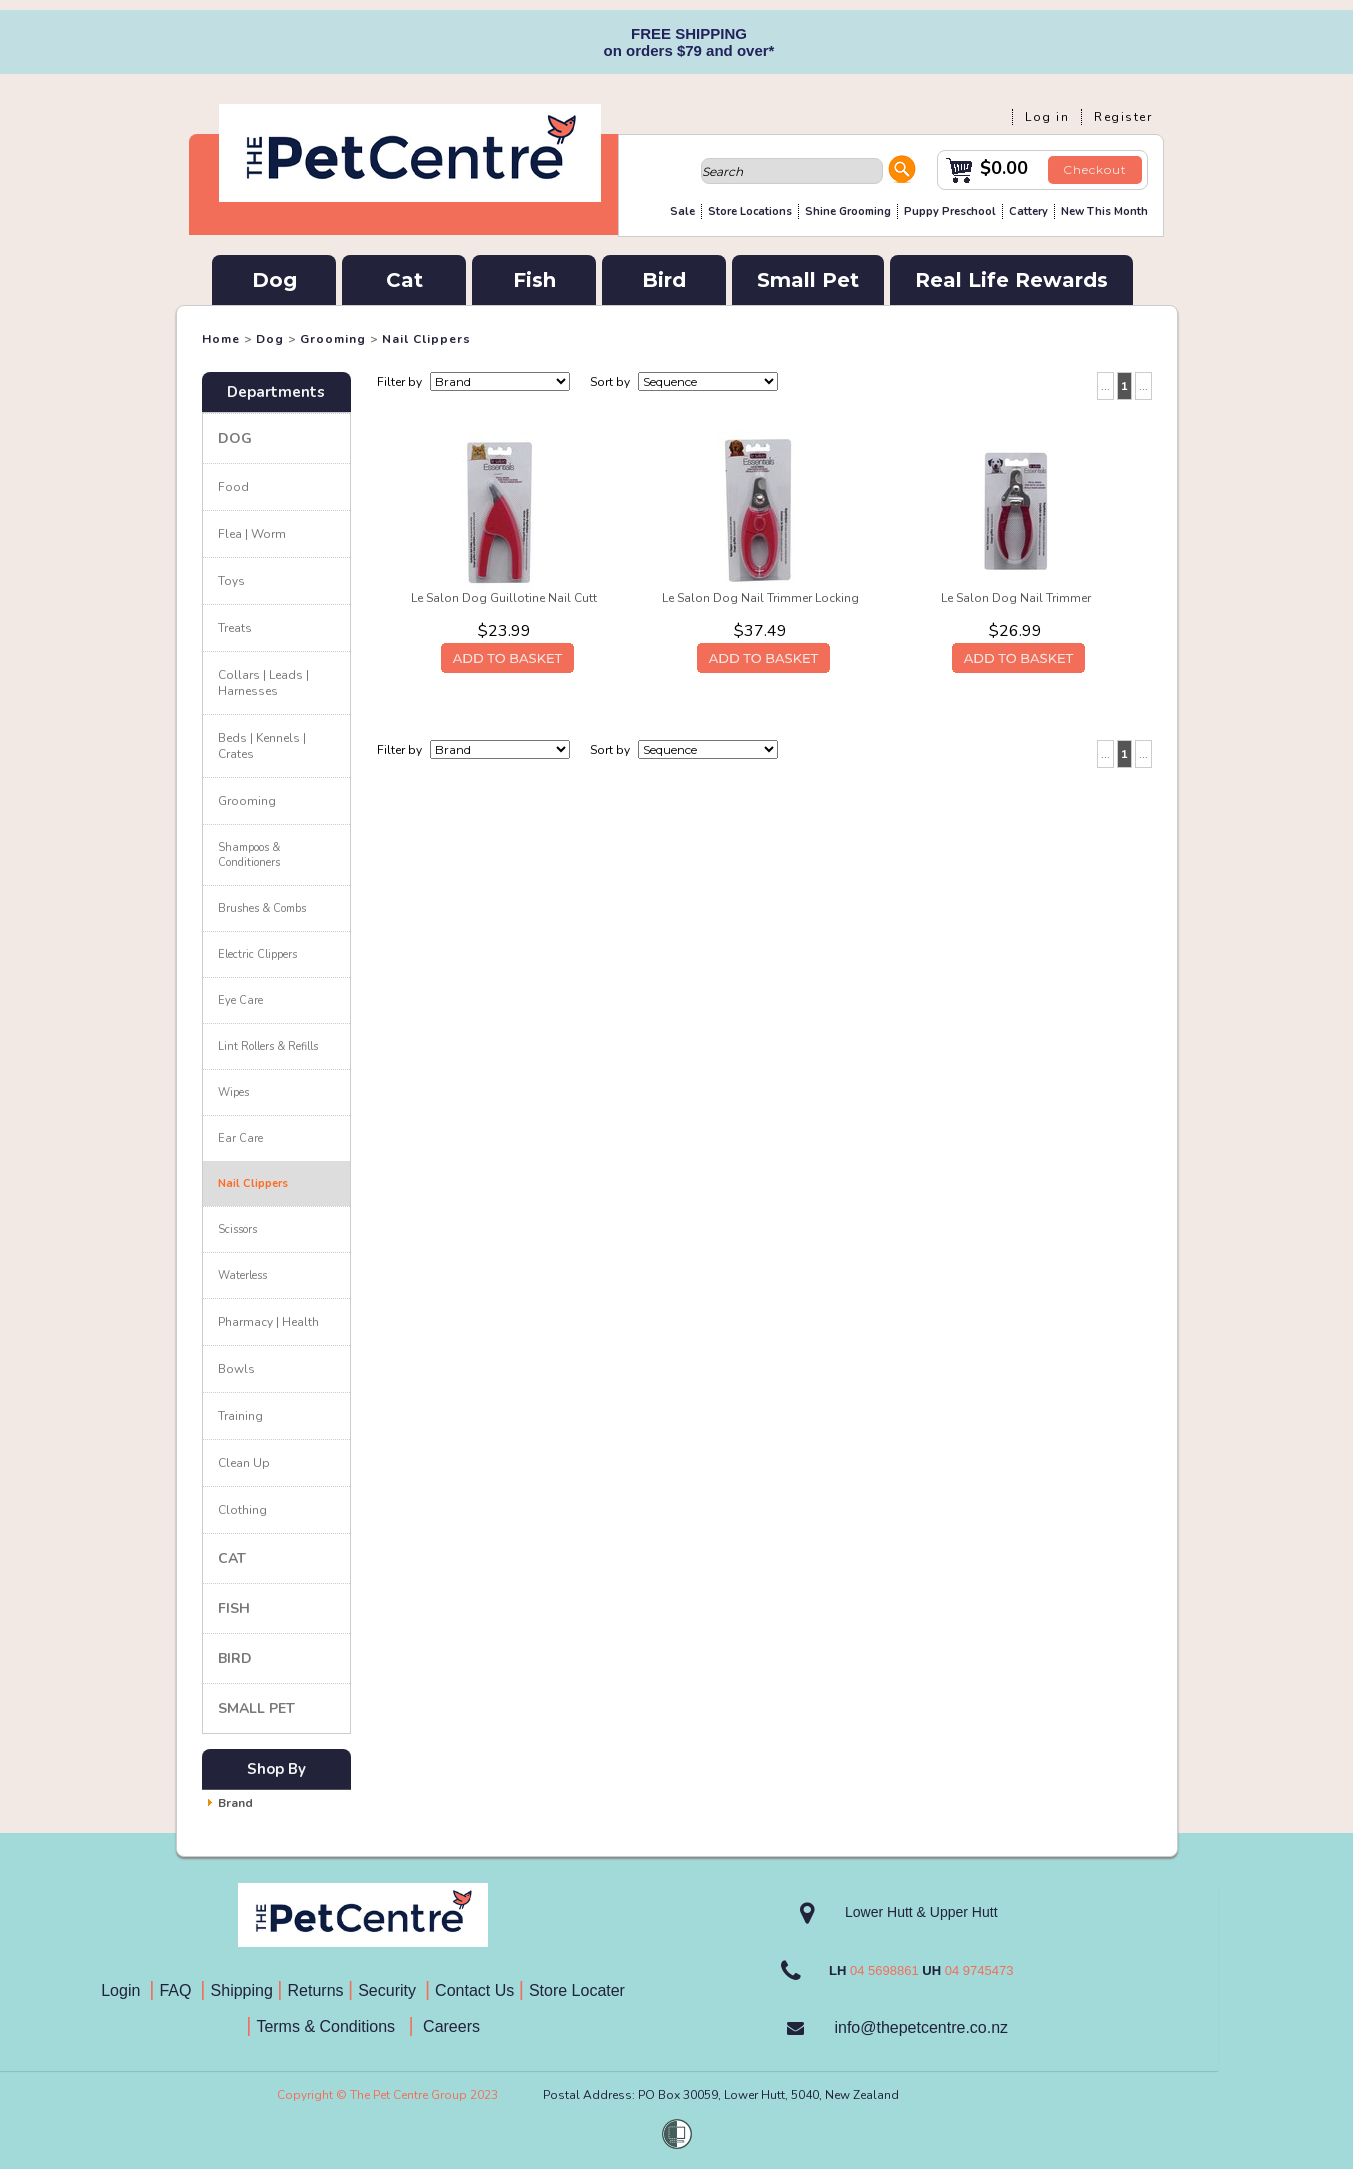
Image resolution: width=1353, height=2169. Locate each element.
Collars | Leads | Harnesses (263, 683)
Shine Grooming (848, 211)
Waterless (242, 1275)
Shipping (242, 1990)
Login (125, 1990)
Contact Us (477, 1990)
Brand (235, 1803)
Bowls (236, 1369)
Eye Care (240, 1000)
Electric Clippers (257, 954)
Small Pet (808, 280)
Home (221, 339)
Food (233, 487)
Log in (1047, 117)
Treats (235, 628)
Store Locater (577, 1990)
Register (1123, 117)
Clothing (242, 1510)
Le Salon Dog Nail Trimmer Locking (760, 598)
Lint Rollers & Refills (268, 1046)
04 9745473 (979, 1970)
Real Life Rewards (1011, 280)
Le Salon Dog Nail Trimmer (1016, 598)
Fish (534, 280)
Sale (682, 211)
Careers (449, 2026)
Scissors (237, 1229)
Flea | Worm (252, 534)
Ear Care (240, 1138)
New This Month (1104, 211)
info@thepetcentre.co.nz (921, 2027)
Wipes (233, 1092)
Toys (231, 581)
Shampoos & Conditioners (249, 855)
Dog (274, 280)
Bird (664, 280)
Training (240, 1416)
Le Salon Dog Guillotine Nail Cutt (504, 598)
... (1105, 386)
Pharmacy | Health (268, 1322)
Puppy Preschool (950, 211)
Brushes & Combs (262, 908)
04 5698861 (884, 1970)
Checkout (1095, 169)
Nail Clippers (426, 339)
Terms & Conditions (332, 2026)
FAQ (179, 1990)
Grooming (333, 339)
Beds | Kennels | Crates (262, 746)
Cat (404, 280)
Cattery (1028, 211)
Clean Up (244, 1463)
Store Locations (750, 211)
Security (389, 1990)
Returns (316, 1990)
